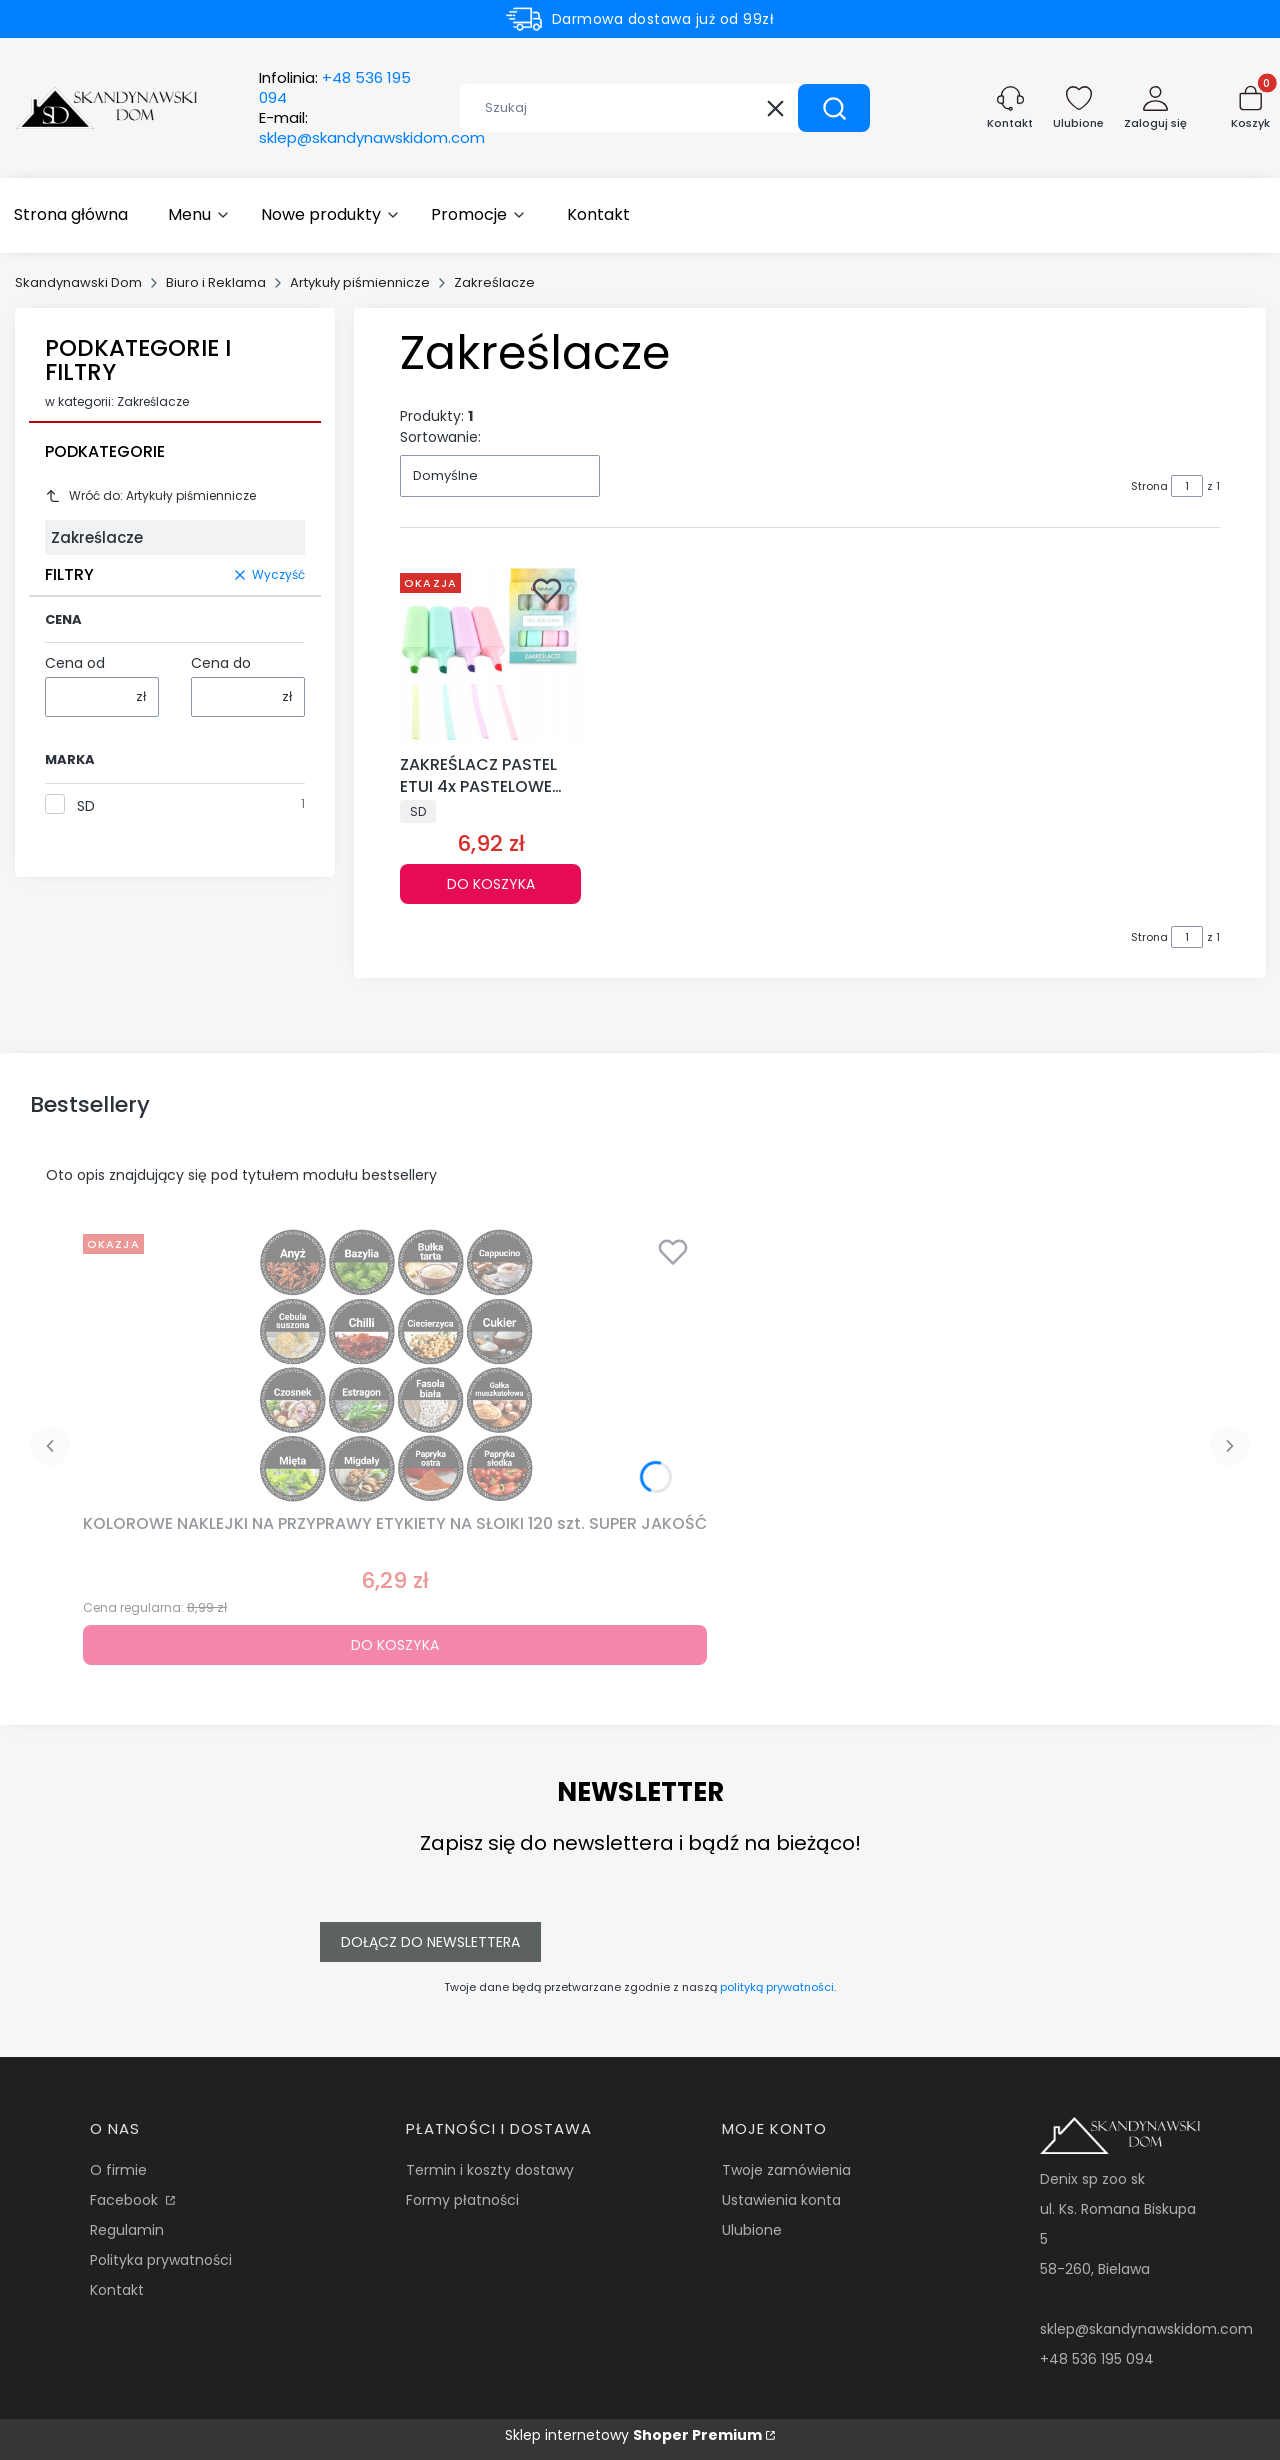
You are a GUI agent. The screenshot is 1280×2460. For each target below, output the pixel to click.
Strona (1149, 486)
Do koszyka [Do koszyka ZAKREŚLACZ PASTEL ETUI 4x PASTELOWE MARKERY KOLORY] (491, 884)
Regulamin (127, 2230)
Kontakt (117, 2290)
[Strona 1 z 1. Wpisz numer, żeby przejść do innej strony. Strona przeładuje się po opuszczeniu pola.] (1187, 486)
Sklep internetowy (633, 2435)
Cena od (75, 663)
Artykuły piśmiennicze (360, 282)
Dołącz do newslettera (430, 1942)
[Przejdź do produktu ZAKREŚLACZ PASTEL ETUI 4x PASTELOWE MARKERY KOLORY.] (490, 655)
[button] (834, 108)
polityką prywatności (777, 1987)
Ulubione (752, 2230)
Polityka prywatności (161, 2260)
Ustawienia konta (781, 2200)
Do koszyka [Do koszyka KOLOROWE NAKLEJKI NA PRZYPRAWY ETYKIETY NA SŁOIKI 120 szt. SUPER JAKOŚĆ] (395, 1645)
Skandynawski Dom (78, 282)
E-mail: (372, 128)
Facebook (126, 2200)
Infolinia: (335, 88)
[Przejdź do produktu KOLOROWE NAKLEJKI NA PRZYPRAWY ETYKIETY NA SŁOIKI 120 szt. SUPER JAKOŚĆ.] (395, 1366)
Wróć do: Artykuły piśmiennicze (150, 495)
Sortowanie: (440, 437)
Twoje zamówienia (786, 2170)
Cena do (221, 663)
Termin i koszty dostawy (490, 2170)
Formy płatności (462, 2200)
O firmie (118, 2170)
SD (86, 806)
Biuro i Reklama (216, 282)
